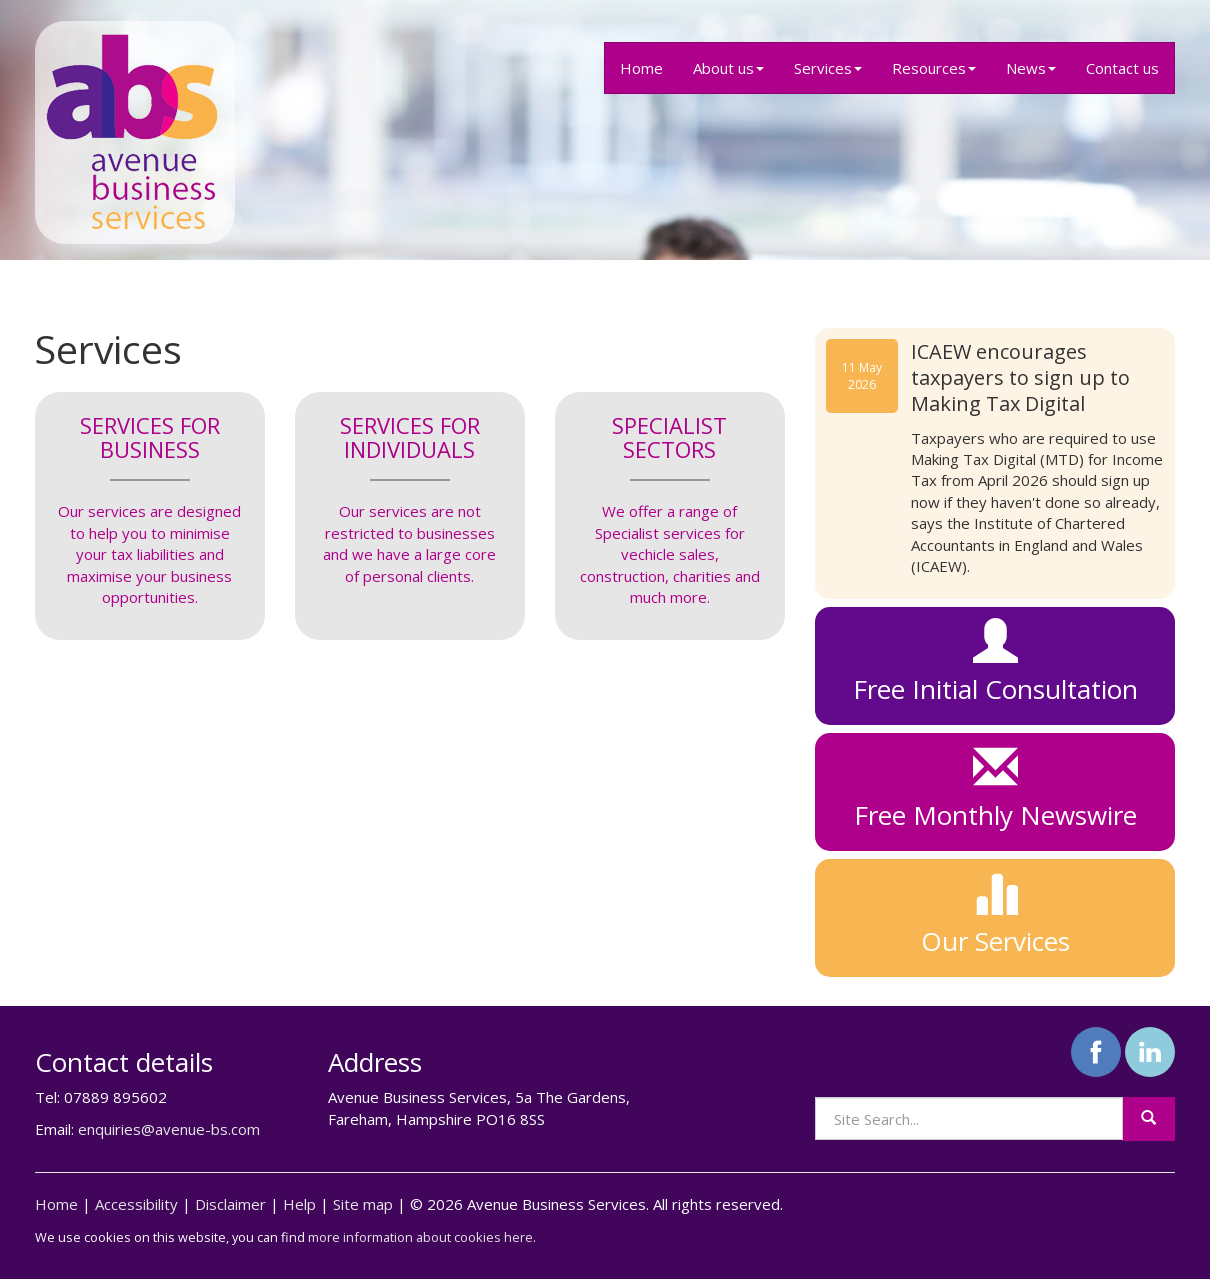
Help (299, 1204)
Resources (934, 68)
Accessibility (136, 1204)
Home (641, 68)
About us (728, 68)
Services (828, 68)
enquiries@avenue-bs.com (169, 1129)
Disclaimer (230, 1204)
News (1031, 68)
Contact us (1122, 68)
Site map (363, 1204)
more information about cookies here (420, 1237)
